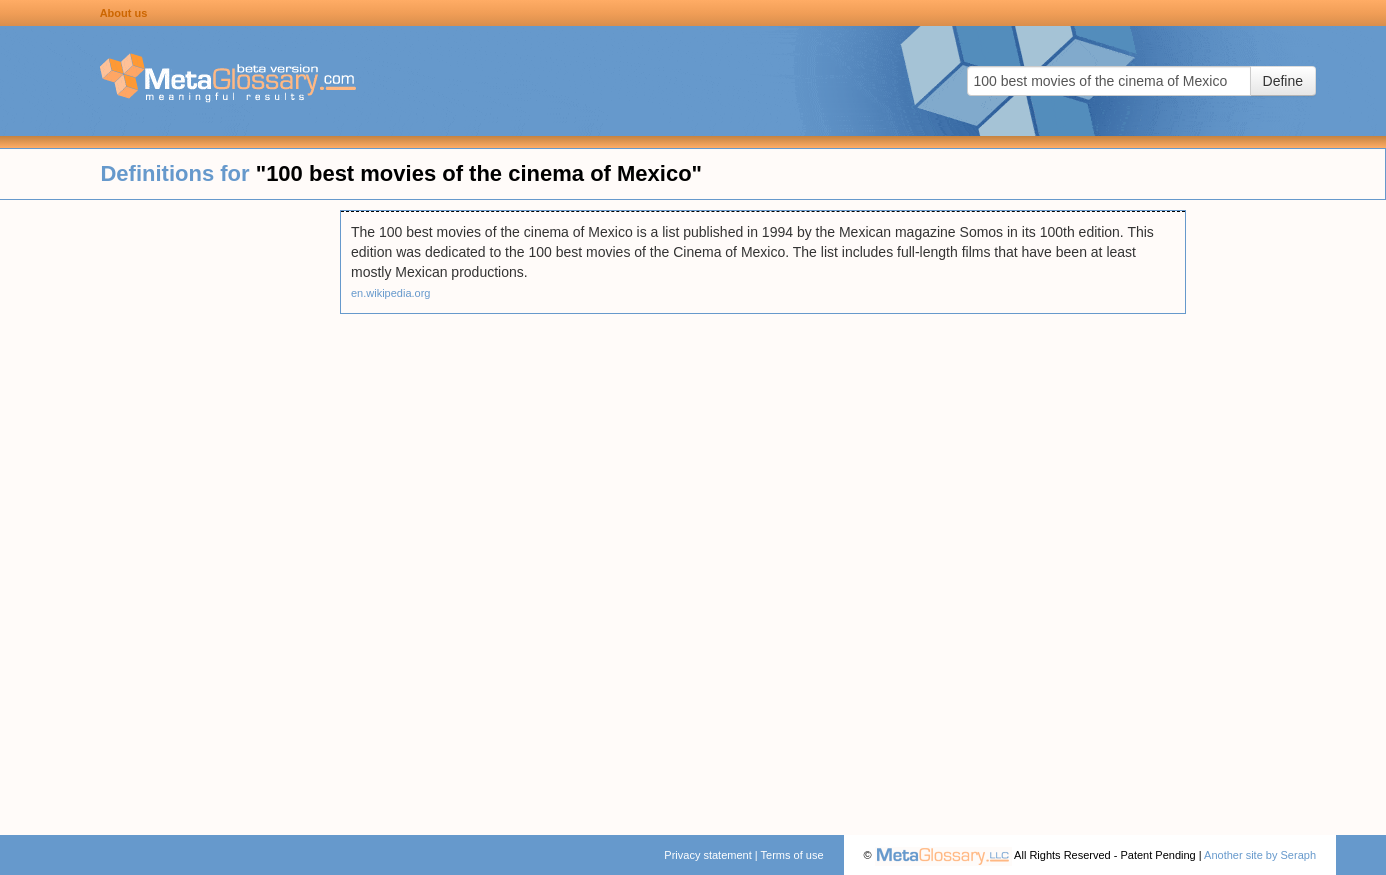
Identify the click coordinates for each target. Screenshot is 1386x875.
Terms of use (792, 855)
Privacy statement (707, 855)
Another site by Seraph (1260, 855)
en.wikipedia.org (391, 293)
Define (1283, 81)
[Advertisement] (170, 510)
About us (124, 13)
